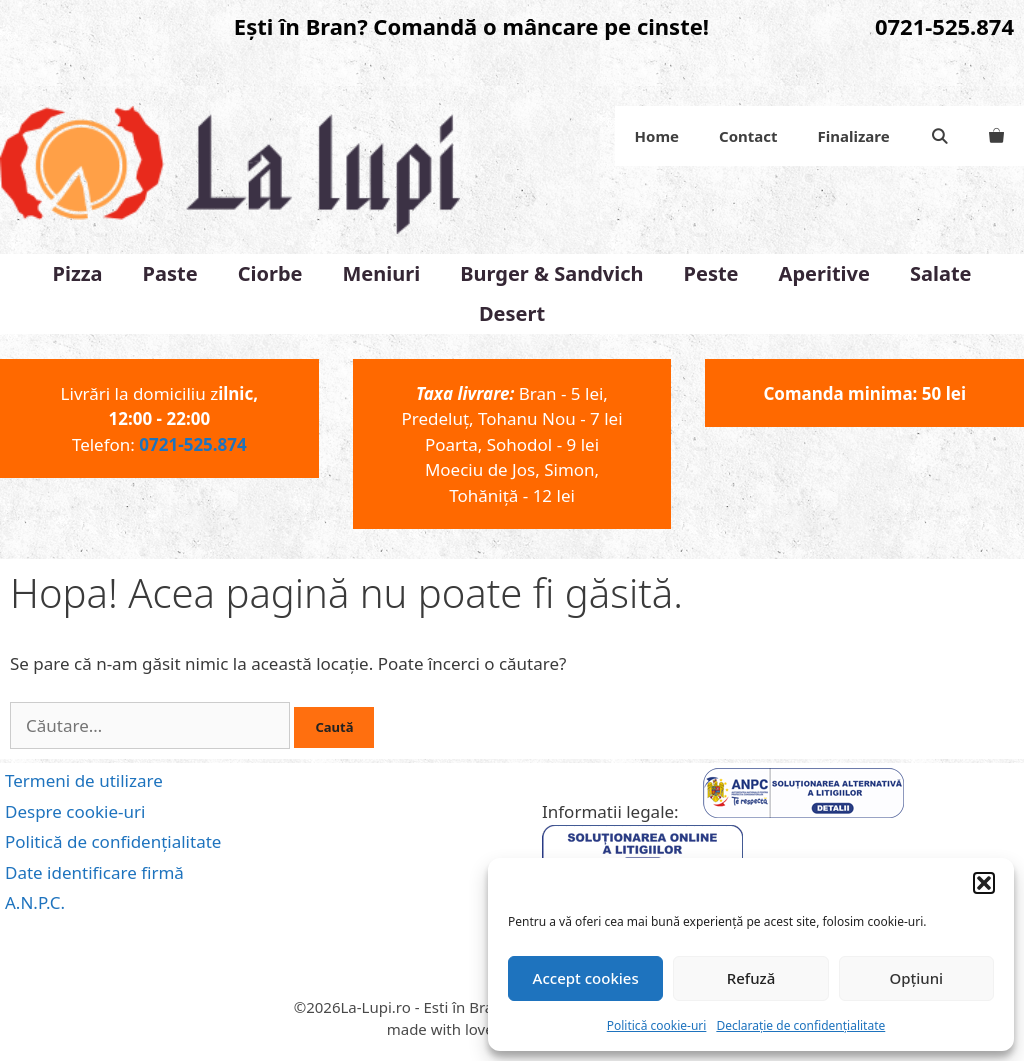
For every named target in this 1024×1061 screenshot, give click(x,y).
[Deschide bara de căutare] (939, 136)
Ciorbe (270, 273)
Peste (711, 273)
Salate (941, 273)
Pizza (77, 273)
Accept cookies (586, 978)
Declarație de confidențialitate (800, 1025)
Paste (170, 273)
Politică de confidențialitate (113, 841)
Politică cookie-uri (657, 1025)
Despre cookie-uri (75, 811)
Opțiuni (916, 978)
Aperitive (824, 273)
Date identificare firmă (94, 872)
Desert (512, 313)
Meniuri (382, 273)
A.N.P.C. (35, 902)
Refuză (751, 978)
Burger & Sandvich (551, 273)
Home (657, 136)
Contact (748, 136)
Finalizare (854, 136)
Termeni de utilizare (84, 780)
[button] (984, 883)
